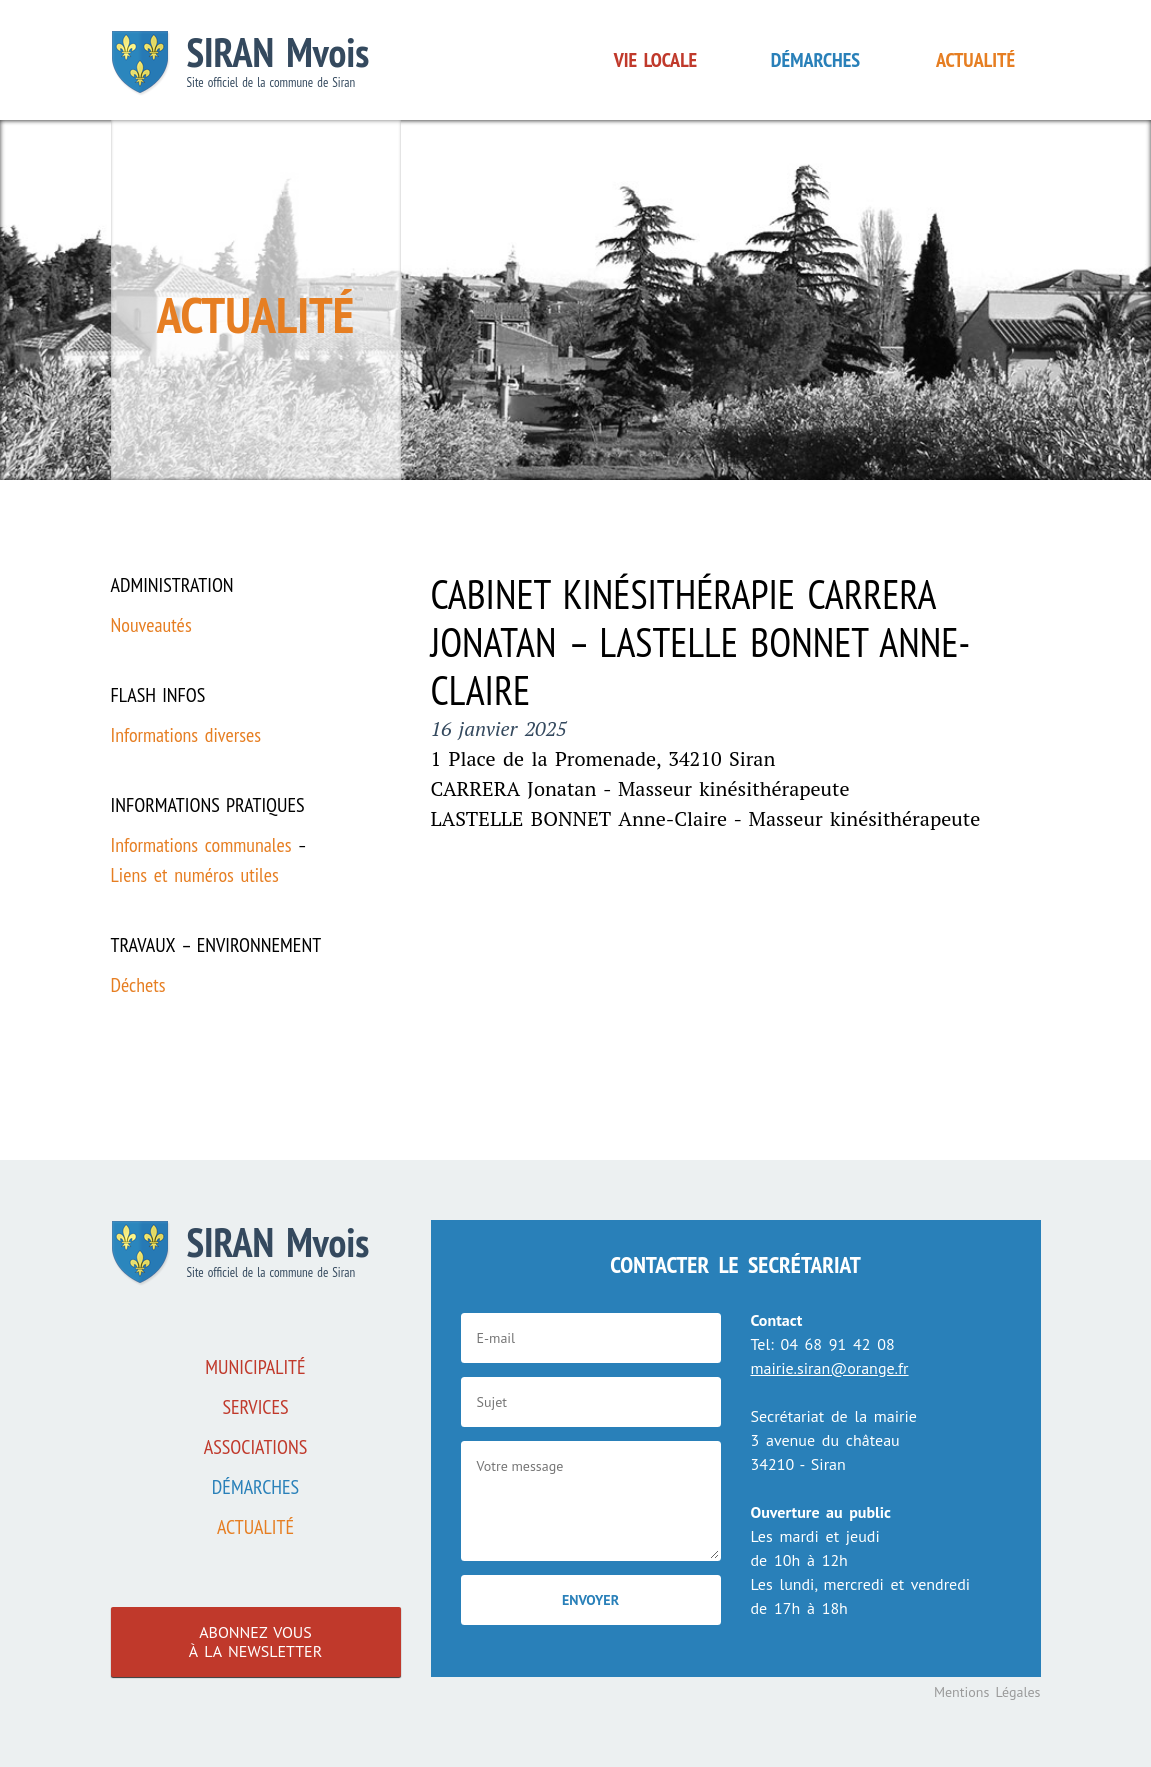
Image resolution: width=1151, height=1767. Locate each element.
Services (255, 1407)
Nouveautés (151, 625)
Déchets (138, 985)
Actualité (975, 60)
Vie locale (655, 60)
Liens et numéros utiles (195, 875)
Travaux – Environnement (216, 945)
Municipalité (255, 1367)
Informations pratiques (208, 805)
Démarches (815, 60)
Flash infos (158, 695)
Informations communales (201, 845)
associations (256, 1447)
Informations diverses (186, 735)
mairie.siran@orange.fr (830, 1368)
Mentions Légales (987, 1692)
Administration (172, 585)
